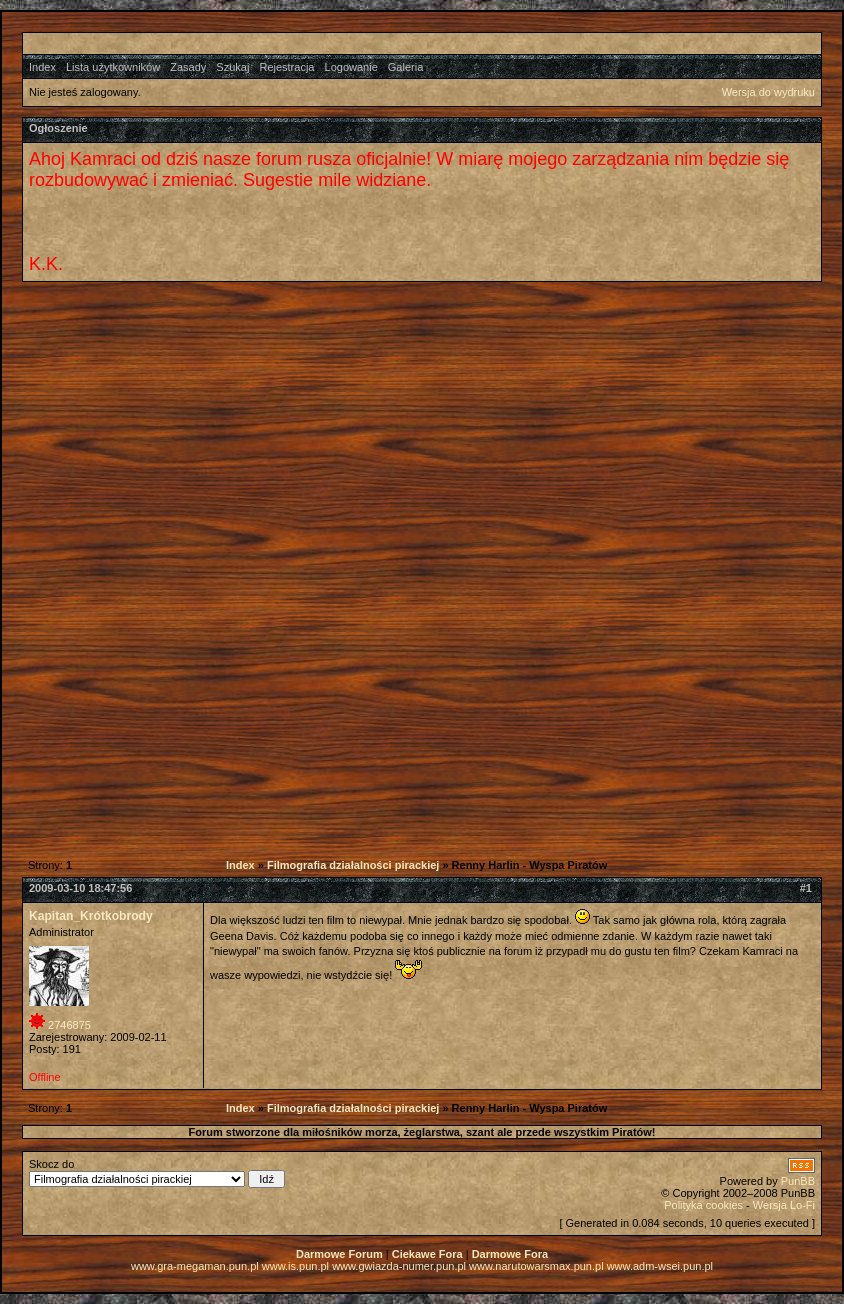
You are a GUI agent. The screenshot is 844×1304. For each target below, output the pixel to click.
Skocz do (157, 1173)
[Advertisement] (407, 432)
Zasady (188, 67)
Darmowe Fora (510, 1254)
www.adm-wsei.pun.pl (660, 1266)
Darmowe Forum (339, 1254)
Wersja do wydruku (768, 92)
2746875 (69, 1025)
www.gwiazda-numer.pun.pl (399, 1266)
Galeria (405, 67)
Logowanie (351, 67)
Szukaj (232, 67)
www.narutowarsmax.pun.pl (536, 1266)
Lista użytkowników (113, 67)
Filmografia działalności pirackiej (353, 865)
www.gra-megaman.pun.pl (195, 1266)
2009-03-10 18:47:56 (80, 888)
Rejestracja (286, 67)
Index (42, 67)
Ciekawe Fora (427, 1254)
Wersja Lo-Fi (784, 1205)
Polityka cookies (703, 1205)
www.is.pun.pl (295, 1266)
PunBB (798, 1181)
